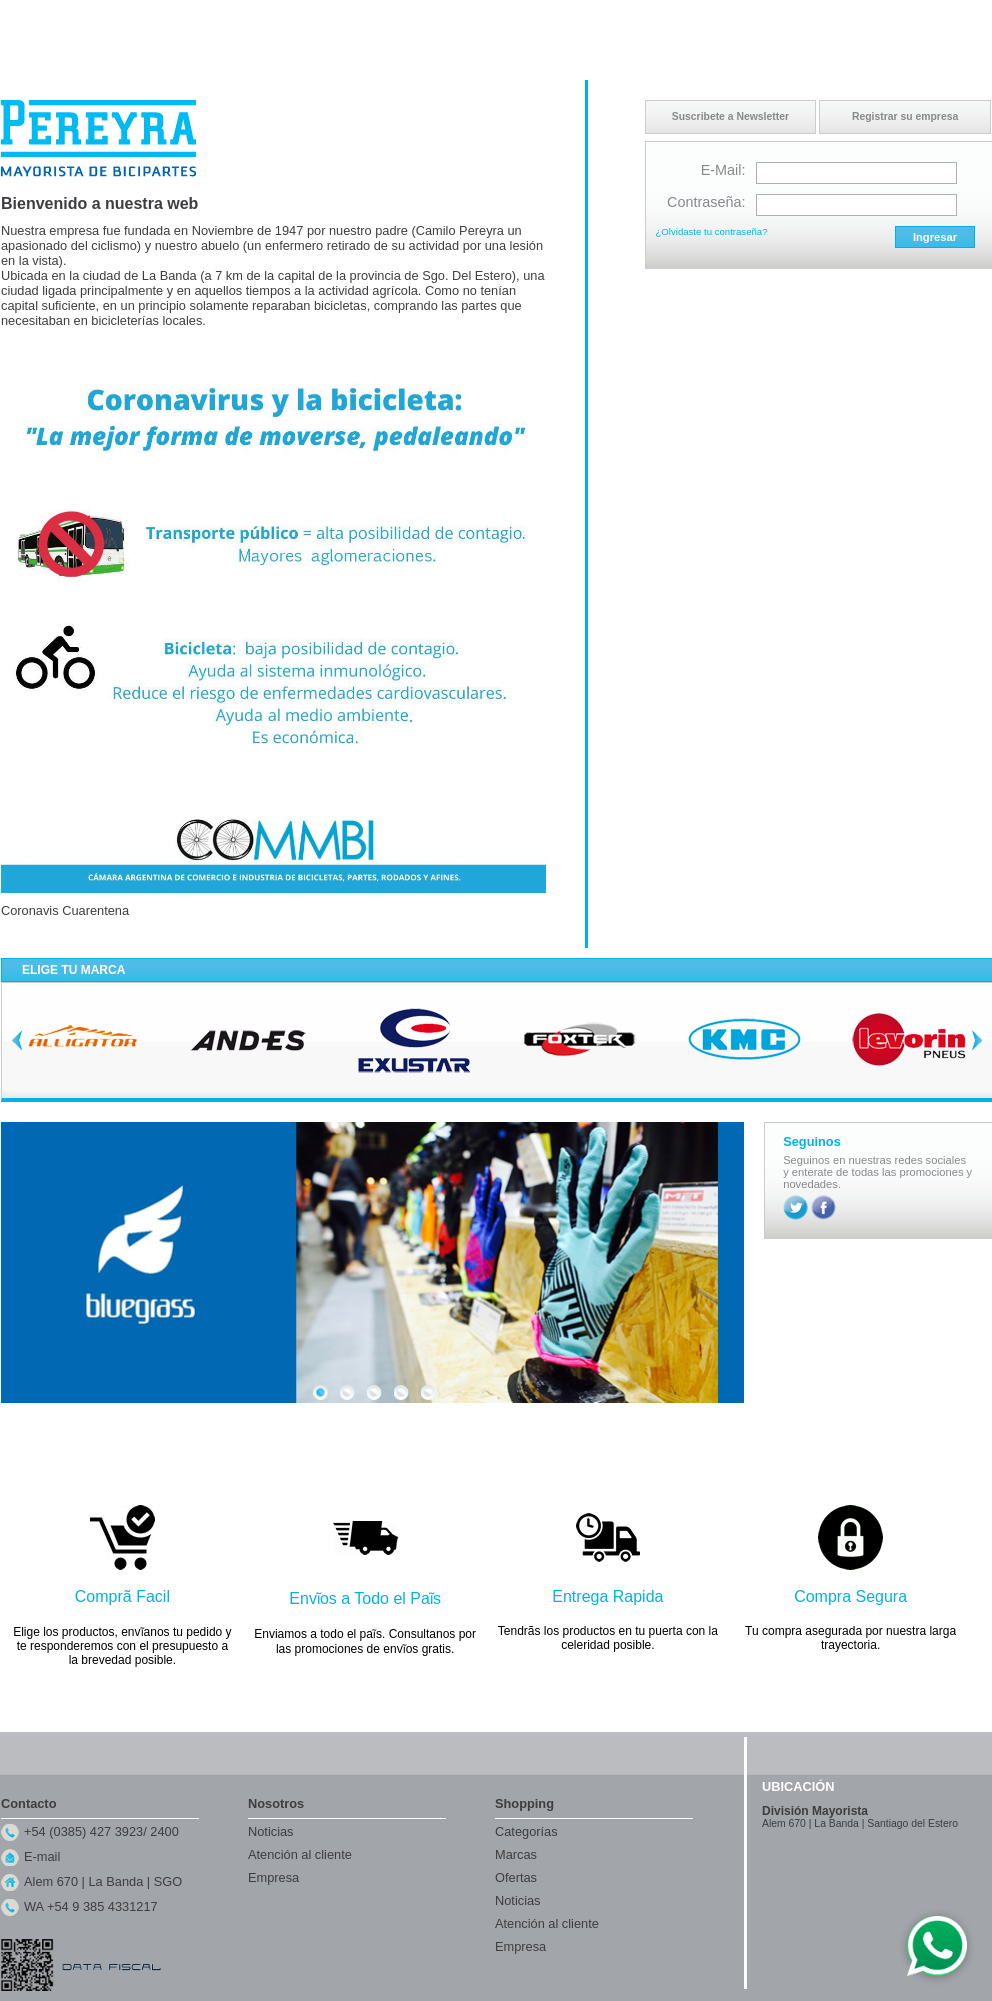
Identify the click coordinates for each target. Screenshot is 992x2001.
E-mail (42, 1856)
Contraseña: (706, 202)
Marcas (516, 1854)
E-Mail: (723, 170)
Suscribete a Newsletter (730, 116)
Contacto (845, 19)
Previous (17, 1040)
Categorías (526, 1831)
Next (977, 1040)
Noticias (271, 1831)
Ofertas (516, 1877)
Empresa (273, 1877)
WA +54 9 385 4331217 (91, 1906)
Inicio (797, 19)
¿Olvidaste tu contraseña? (712, 231)
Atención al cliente (300, 1854)
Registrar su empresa (905, 116)
